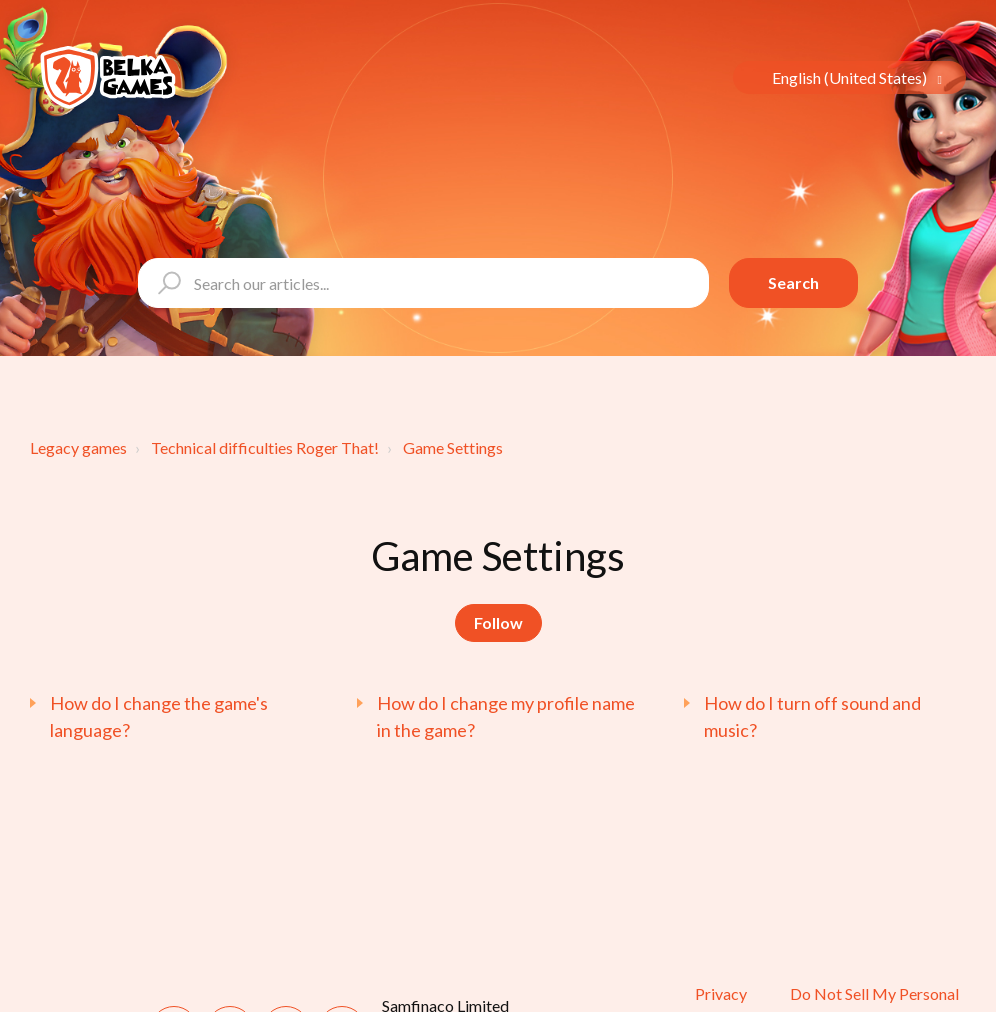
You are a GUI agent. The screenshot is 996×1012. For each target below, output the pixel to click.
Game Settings (453, 447)
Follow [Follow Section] (498, 622)
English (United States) (851, 77)
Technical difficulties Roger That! (265, 447)
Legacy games (78, 447)
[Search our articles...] (423, 283)
